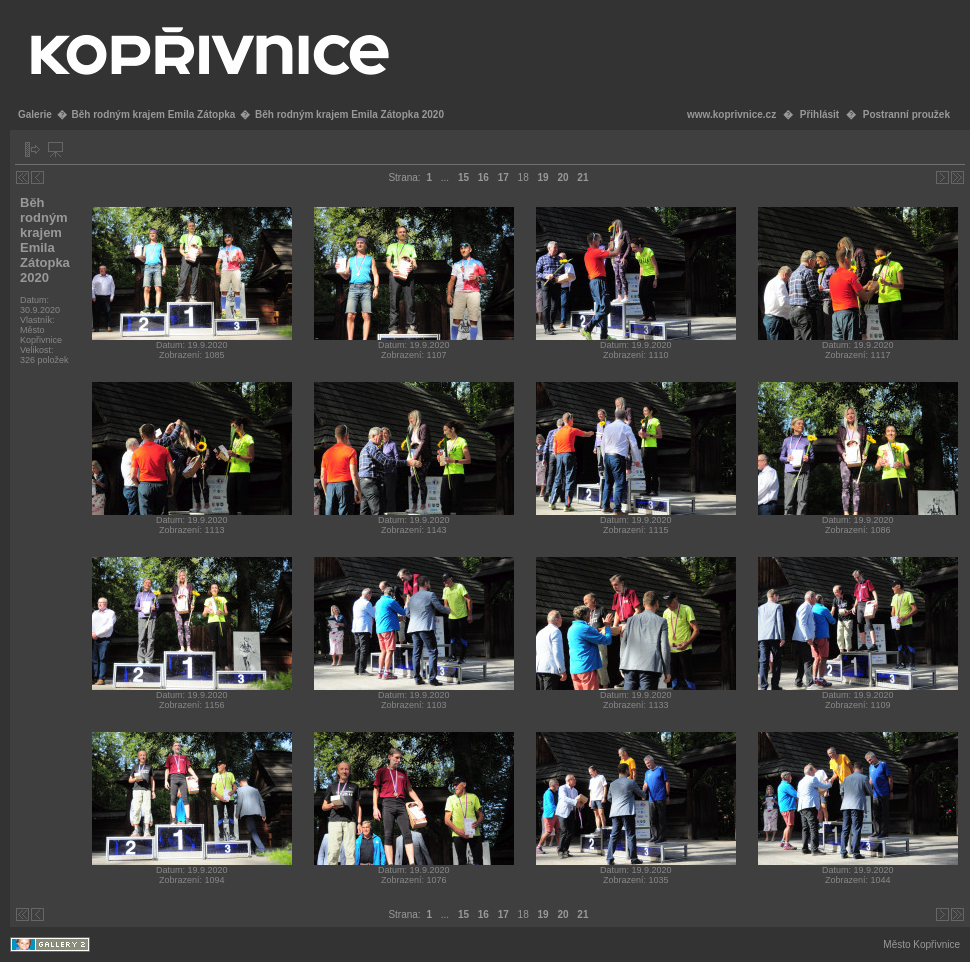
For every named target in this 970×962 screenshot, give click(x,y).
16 (483, 177)
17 (503, 177)
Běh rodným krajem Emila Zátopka (153, 114)
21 (582, 177)
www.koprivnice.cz (731, 114)
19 (543, 177)
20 (562, 177)
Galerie (35, 114)
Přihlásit (819, 114)
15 (463, 177)
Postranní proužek (906, 114)
